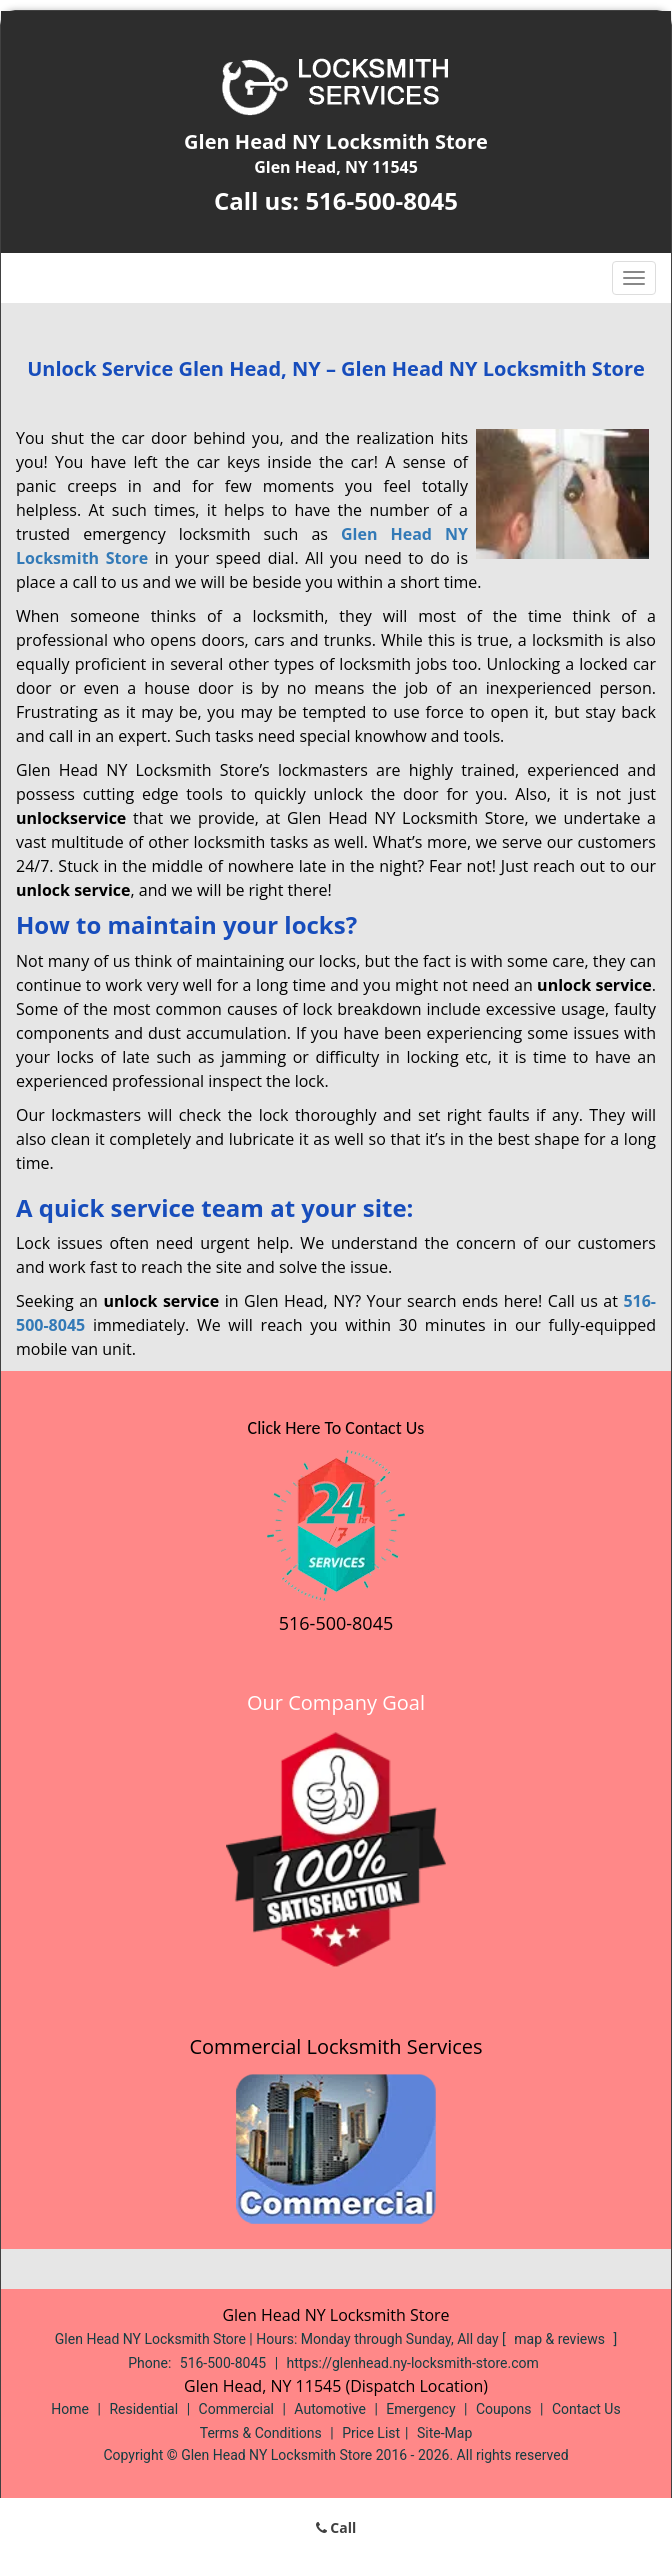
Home (70, 2409)
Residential (143, 2409)
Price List (371, 2433)
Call (336, 2527)
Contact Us (586, 2409)
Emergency (420, 2409)
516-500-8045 (381, 200)
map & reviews (561, 2339)
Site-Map (444, 2433)
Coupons (504, 2409)
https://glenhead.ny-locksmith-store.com (413, 2363)
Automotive (330, 2409)
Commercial (236, 2409)
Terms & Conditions (261, 2433)
